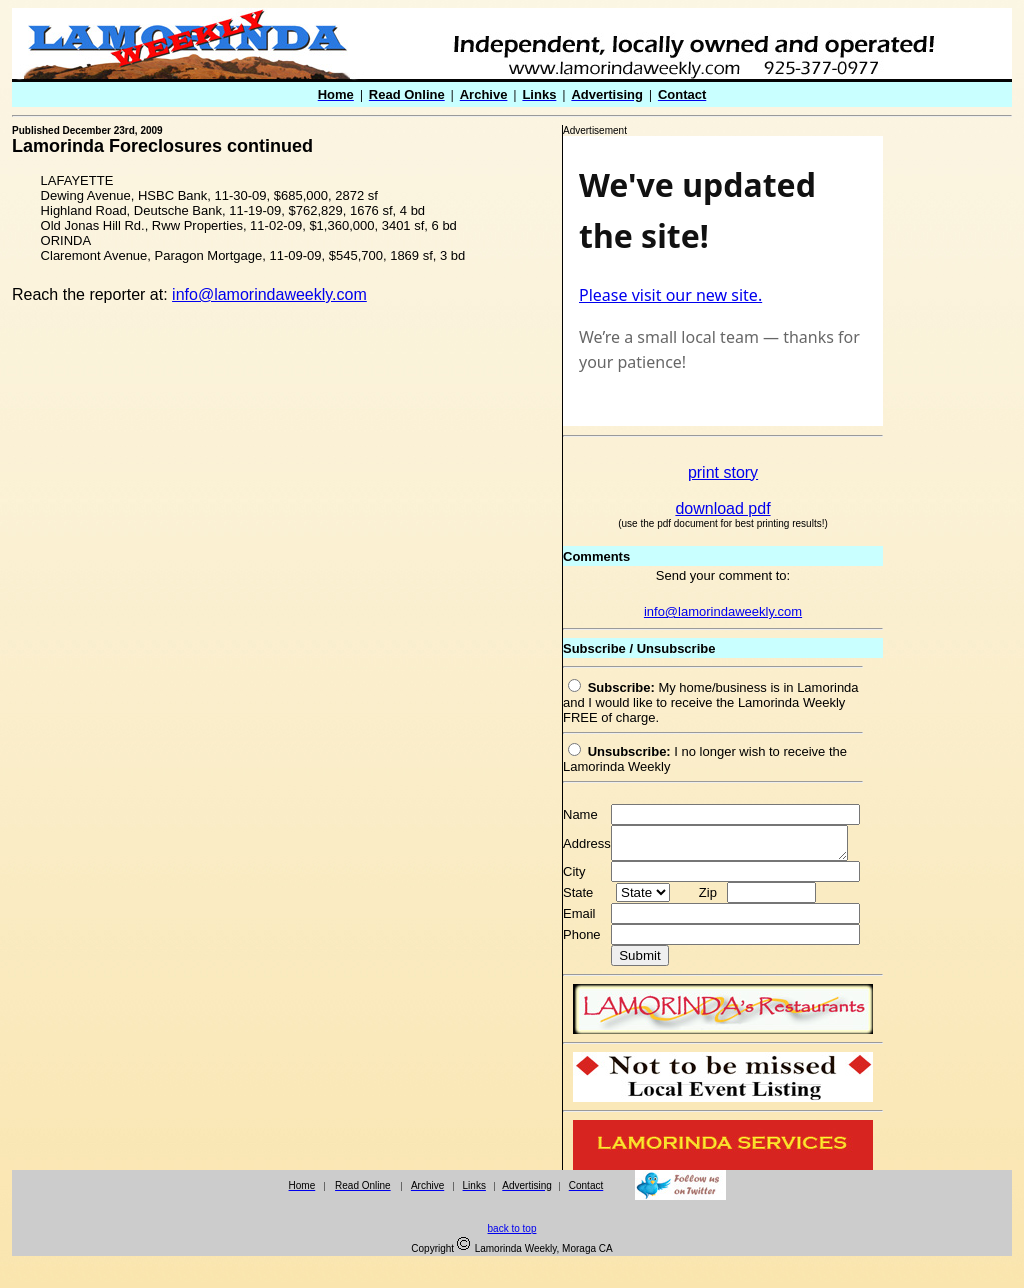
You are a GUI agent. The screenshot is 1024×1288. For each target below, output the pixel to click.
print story (723, 472)
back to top (512, 1234)
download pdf (722, 508)
